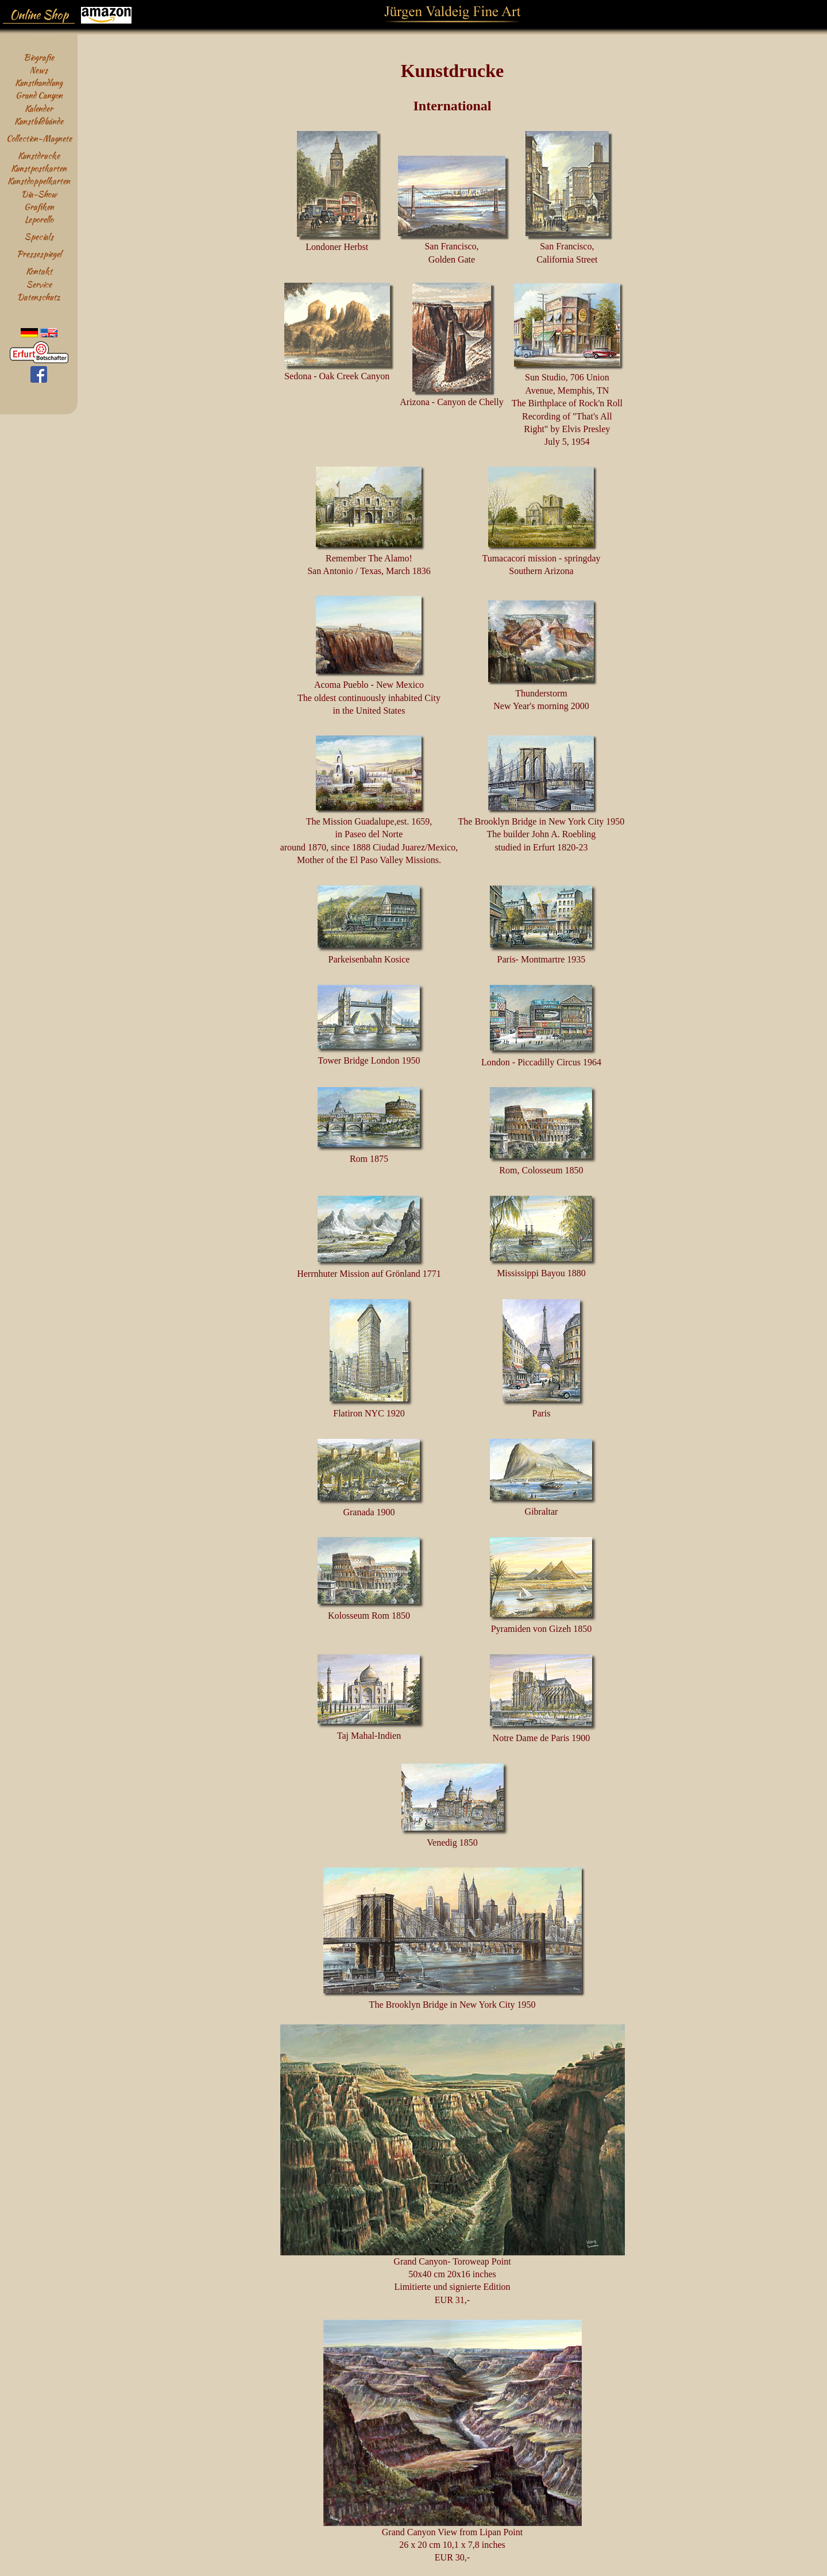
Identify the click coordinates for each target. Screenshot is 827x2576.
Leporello (39, 219)
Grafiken (39, 207)
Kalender (39, 108)
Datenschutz (38, 297)
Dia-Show (39, 194)
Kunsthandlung (39, 82)
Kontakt (39, 271)
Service (39, 284)
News (39, 70)
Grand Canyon (39, 95)
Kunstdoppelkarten (38, 181)
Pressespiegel (39, 254)
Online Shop (39, 15)
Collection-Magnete (39, 138)
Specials (39, 236)
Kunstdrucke (39, 155)
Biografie (39, 57)
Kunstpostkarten (39, 168)
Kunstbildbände (38, 121)
